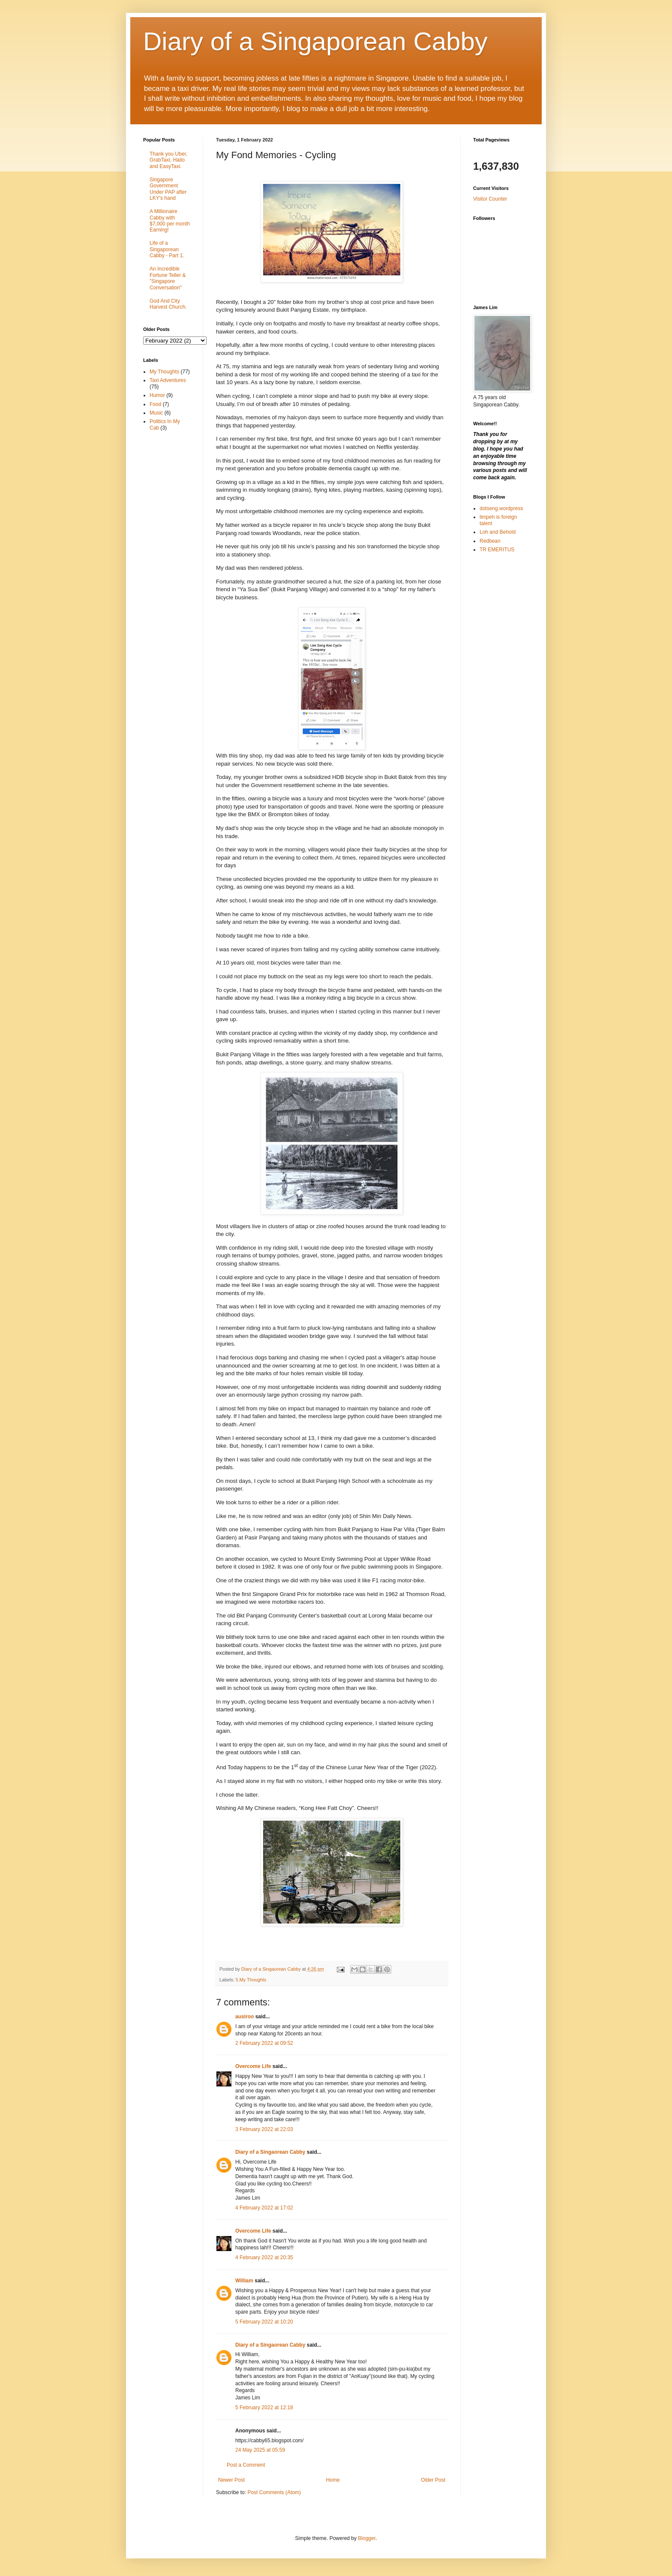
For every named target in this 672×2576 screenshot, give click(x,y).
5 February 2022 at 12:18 (264, 2408)
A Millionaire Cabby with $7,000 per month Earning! (170, 220)
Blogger (366, 2538)
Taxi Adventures (168, 380)
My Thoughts (164, 372)
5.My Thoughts (251, 1979)
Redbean (490, 541)
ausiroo (244, 2017)
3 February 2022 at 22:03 (264, 2129)
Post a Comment (246, 2465)
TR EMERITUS (497, 550)
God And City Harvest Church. (168, 304)
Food (155, 404)
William (244, 2281)
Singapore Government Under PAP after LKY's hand (168, 189)
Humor (157, 395)
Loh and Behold (498, 532)
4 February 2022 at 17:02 (264, 2208)
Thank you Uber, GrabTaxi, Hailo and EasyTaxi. (168, 160)
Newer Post (231, 2480)
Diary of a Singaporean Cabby (315, 41)
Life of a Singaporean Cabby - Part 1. (167, 249)
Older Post (433, 2480)
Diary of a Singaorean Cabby (270, 2152)
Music (156, 413)
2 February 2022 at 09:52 (264, 2043)
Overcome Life (253, 2066)
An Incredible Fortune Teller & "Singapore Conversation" (168, 278)
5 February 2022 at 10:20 (264, 2322)
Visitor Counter (490, 199)
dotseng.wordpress (501, 508)
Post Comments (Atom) (274, 2492)
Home (333, 2480)
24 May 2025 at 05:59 (260, 2450)
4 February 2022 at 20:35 (264, 2257)
